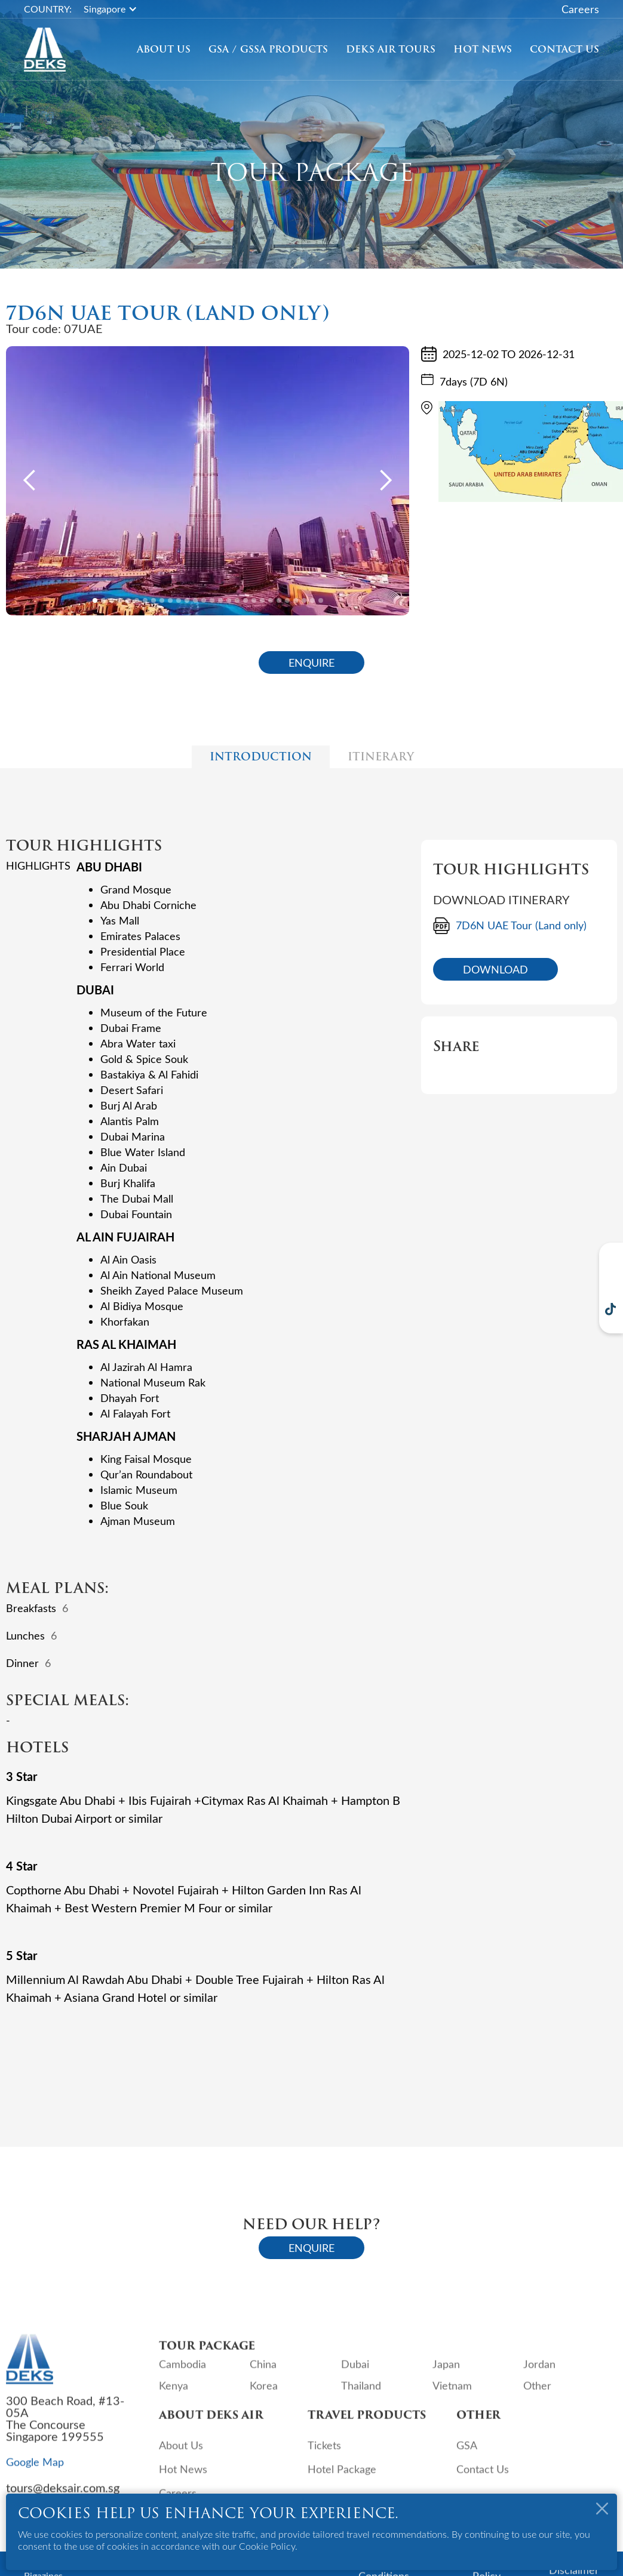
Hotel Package (342, 2476)
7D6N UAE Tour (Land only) (521, 925)
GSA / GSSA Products (268, 49)
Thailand (361, 2393)
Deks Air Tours (390, 49)
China (263, 2371)
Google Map (35, 2469)
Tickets (324, 2452)
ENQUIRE (311, 662)
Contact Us (564, 49)
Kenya (173, 2393)
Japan (446, 2371)
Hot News (482, 49)
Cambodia (182, 2371)
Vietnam (452, 2393)
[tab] (261, 756)
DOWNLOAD (495, 969)
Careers (580, 9)
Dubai (355, 2371)
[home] (45, 49)
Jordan (539, 2371)
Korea (264, 2393)
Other (537, 2393)
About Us (164, 49)
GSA (466, 2452)
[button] (116, 9)
